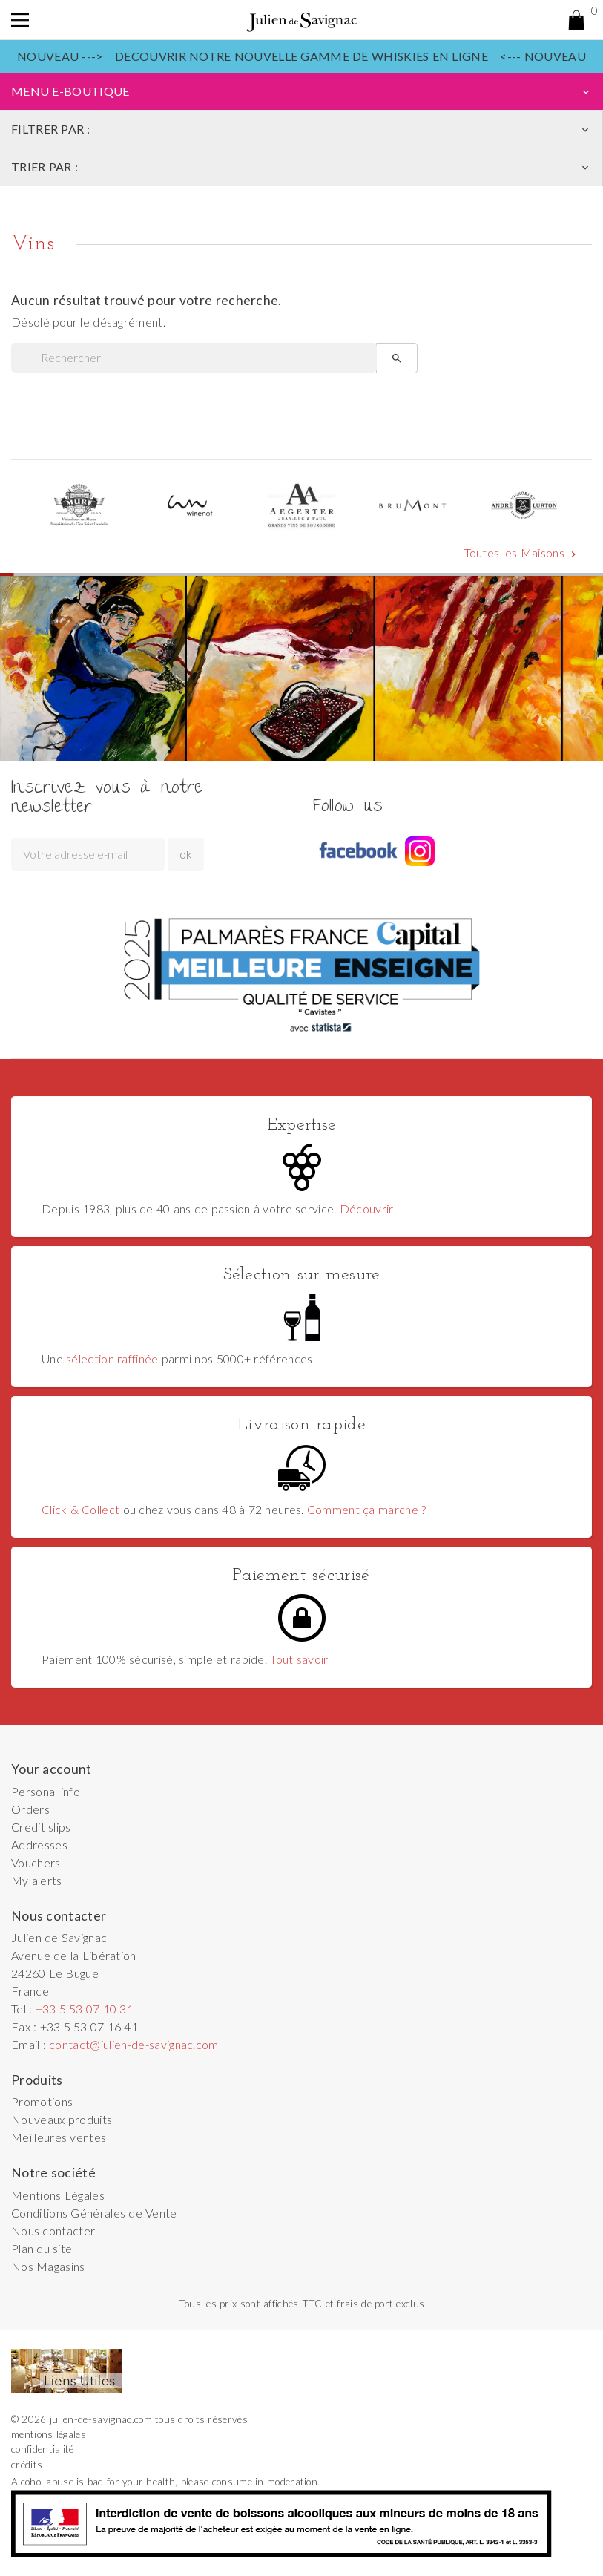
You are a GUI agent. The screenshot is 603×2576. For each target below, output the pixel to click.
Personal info (45, 1791)
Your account (51, 1769)
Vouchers (36, 1862)
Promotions (42, 2101)
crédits (26, 2465)
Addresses (39, 1845)
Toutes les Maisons (521, 552)
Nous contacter (53, 2230)
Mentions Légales (58, 2195)
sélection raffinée (112, 1358)
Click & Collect (80, 1509)
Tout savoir (299, 1659)
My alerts (36, 1880)
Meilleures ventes (58, 2137)
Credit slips (41, 1827)
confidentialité (42, 2449)
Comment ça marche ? (366, 1509)
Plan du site (41, 2248)
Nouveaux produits (61, 2119)
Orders (30, 1809)
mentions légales (48, 2434)
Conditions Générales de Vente (94, 2213)
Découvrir (367, 1209)
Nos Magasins (48, 2266)
